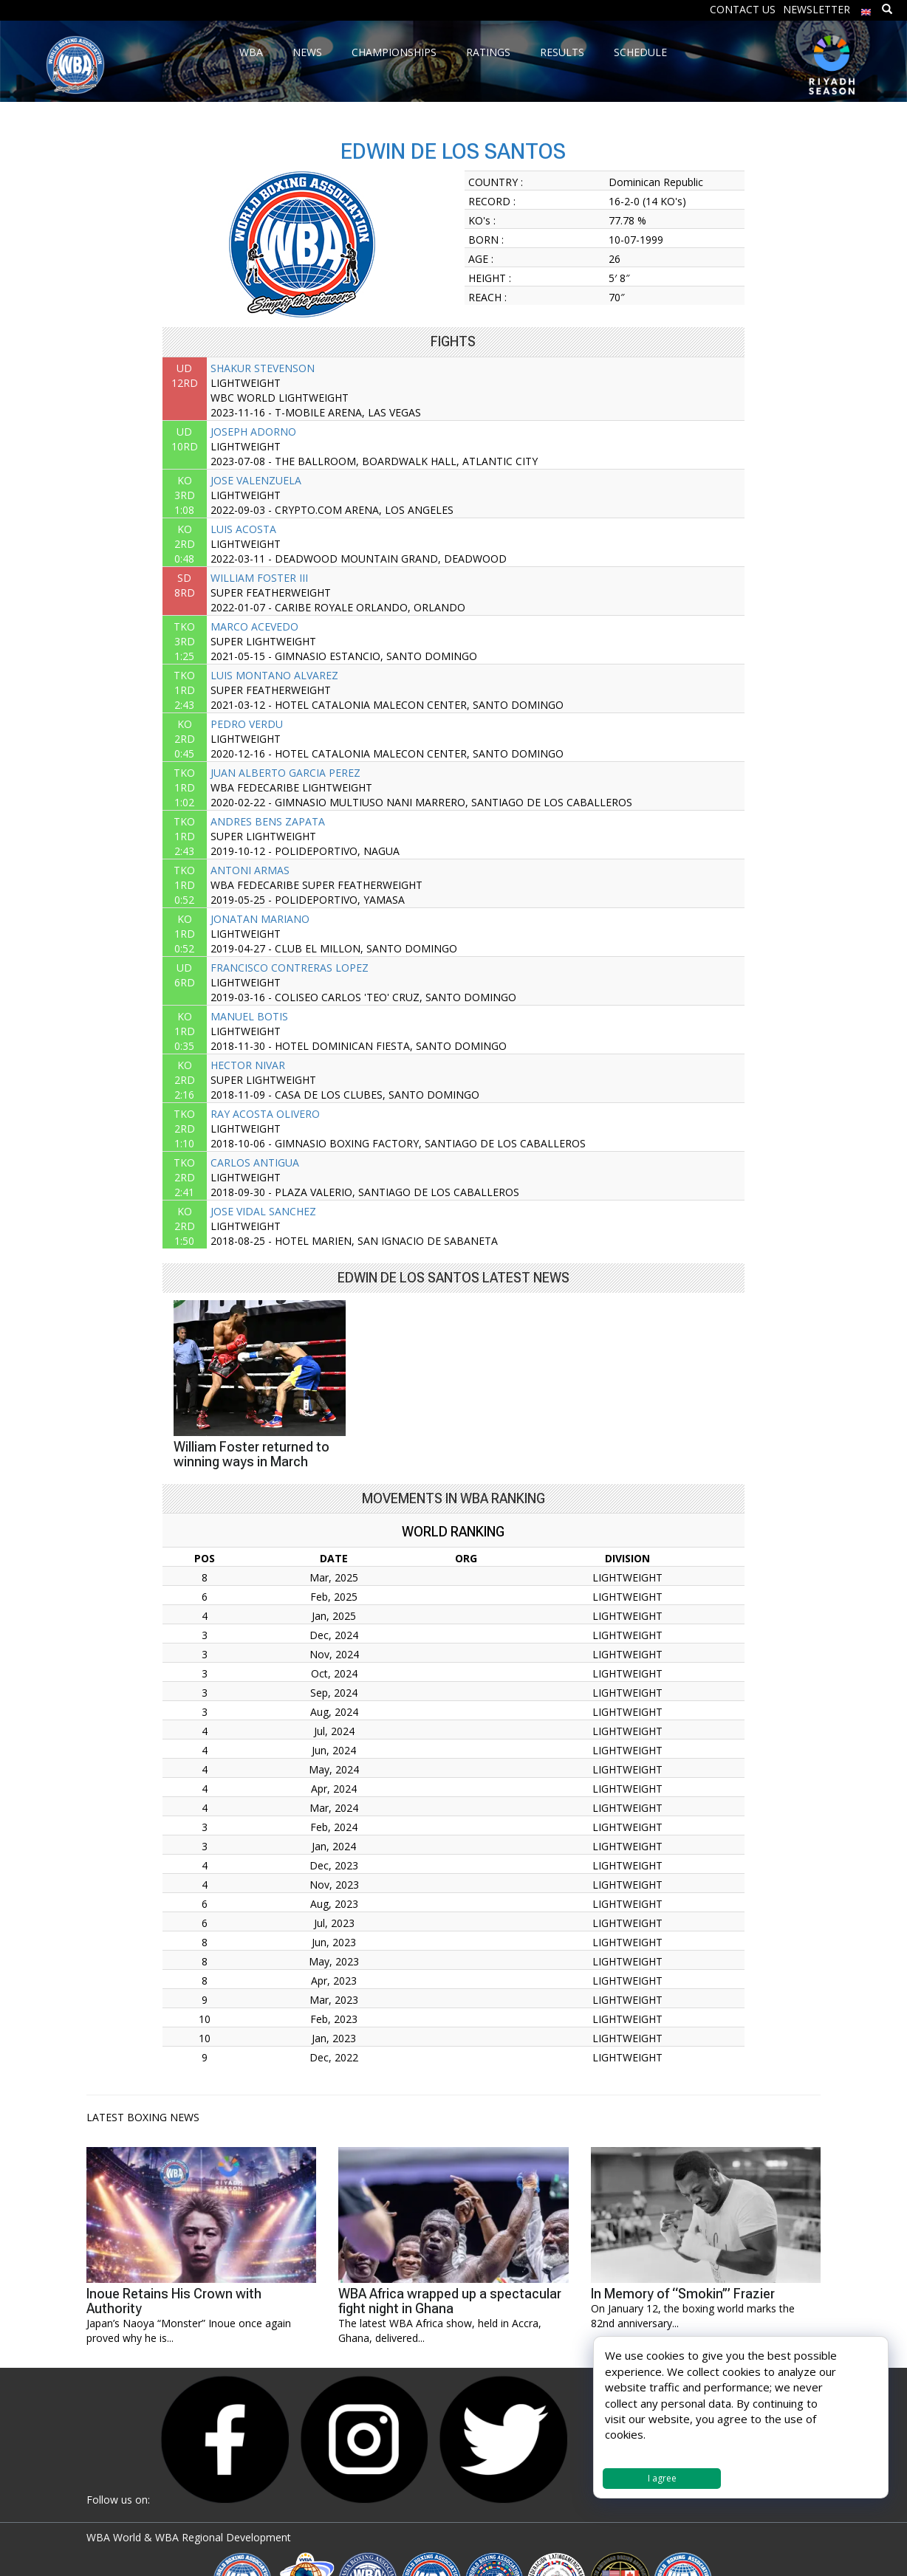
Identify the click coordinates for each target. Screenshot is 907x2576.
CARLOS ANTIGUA (255, 1162)
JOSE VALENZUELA (256, 480)
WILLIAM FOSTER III (259, 578)
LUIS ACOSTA (243, 529)
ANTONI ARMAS (250, 870)
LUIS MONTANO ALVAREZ (274, 675)
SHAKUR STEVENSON (263, 368)
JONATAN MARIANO (260, 919)
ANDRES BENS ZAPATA (268, 821)
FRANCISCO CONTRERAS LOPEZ (290, 968)
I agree (662, 2478)
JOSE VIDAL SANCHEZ (263, 1211)
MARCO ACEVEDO (254, 626)
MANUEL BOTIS (249, 1016)
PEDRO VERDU (247, 724)
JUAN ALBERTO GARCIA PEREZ (285, 773)
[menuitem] (866, 8)
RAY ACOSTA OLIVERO (265, 1114)
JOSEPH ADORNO (253, 432)
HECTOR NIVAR (248, 1065)
